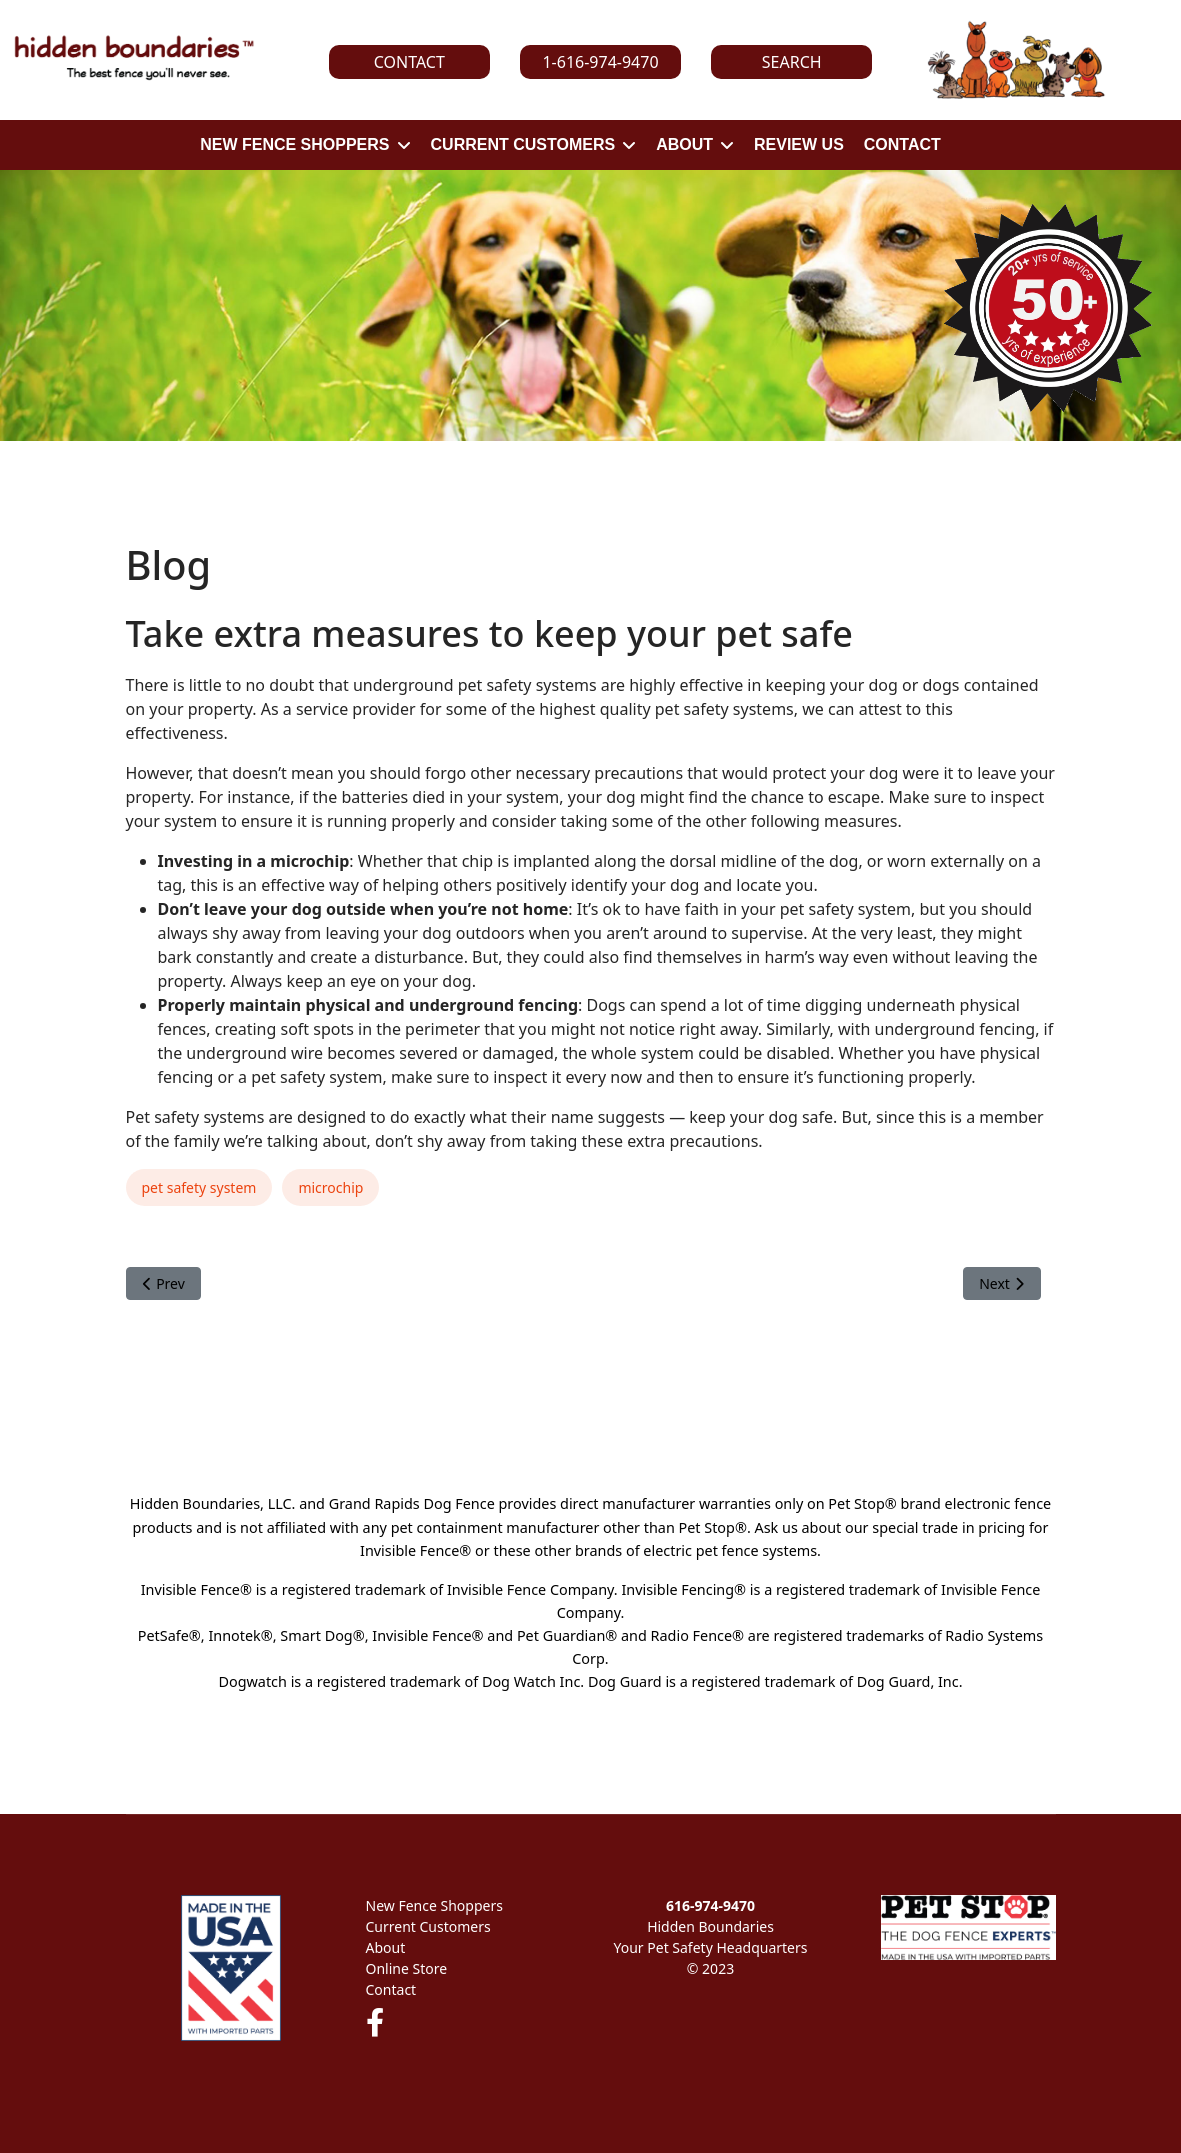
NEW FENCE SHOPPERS (294, 144)
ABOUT (684, 144)
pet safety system (199, 1187)
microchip (330, 1187)
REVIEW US (799, 144)
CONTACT (902, 144)
